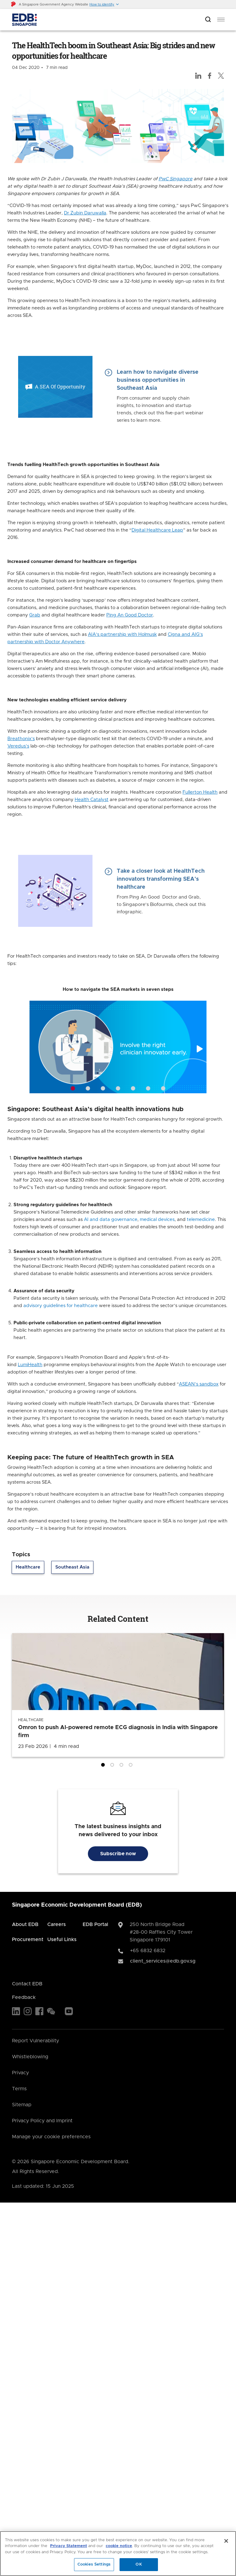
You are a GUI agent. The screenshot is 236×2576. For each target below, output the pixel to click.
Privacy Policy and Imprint (42, 2120)
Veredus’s (18, 746)
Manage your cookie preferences (51, 2136)
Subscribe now (118, 1853)
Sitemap (21, 2104)
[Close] (226, 2541)
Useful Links (62, 1939)
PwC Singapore (175, 179)
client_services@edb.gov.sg (162, 1961)
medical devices (157, 1219)
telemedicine (201, 1219)
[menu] (221, 20)
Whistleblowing (30, 2056)
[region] (118, 2553)
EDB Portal (95, 1924)
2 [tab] (113, 1766)
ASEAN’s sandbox (198, 1384)
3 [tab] (123, 1766)
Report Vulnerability (35, 2040)
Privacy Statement (68, 2546)
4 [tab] (132, 1766)
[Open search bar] (208, 20)
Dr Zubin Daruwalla (85, 213)
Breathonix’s (21, 738)
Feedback (24, 1997)
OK (139, 2564)
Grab (34, 615)
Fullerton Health (200, 792)
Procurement (27, 1939)
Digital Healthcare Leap (157, 530)
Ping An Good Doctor (129, 615)
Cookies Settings (94, 2564)
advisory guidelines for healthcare (60, 1305)
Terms (19, 2088)
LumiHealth (30, 1364)
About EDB (25, 1924)
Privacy (20, 2072)
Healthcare (28, 1567)
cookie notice (119, 2546)
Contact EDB (27, 1983)
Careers (56, 1924)
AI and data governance (110, 1219)
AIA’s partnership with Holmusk (122, 634)
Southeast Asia (72, 1567)
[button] (104, 4)
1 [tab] (104, 1766)
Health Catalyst (91, 799)
